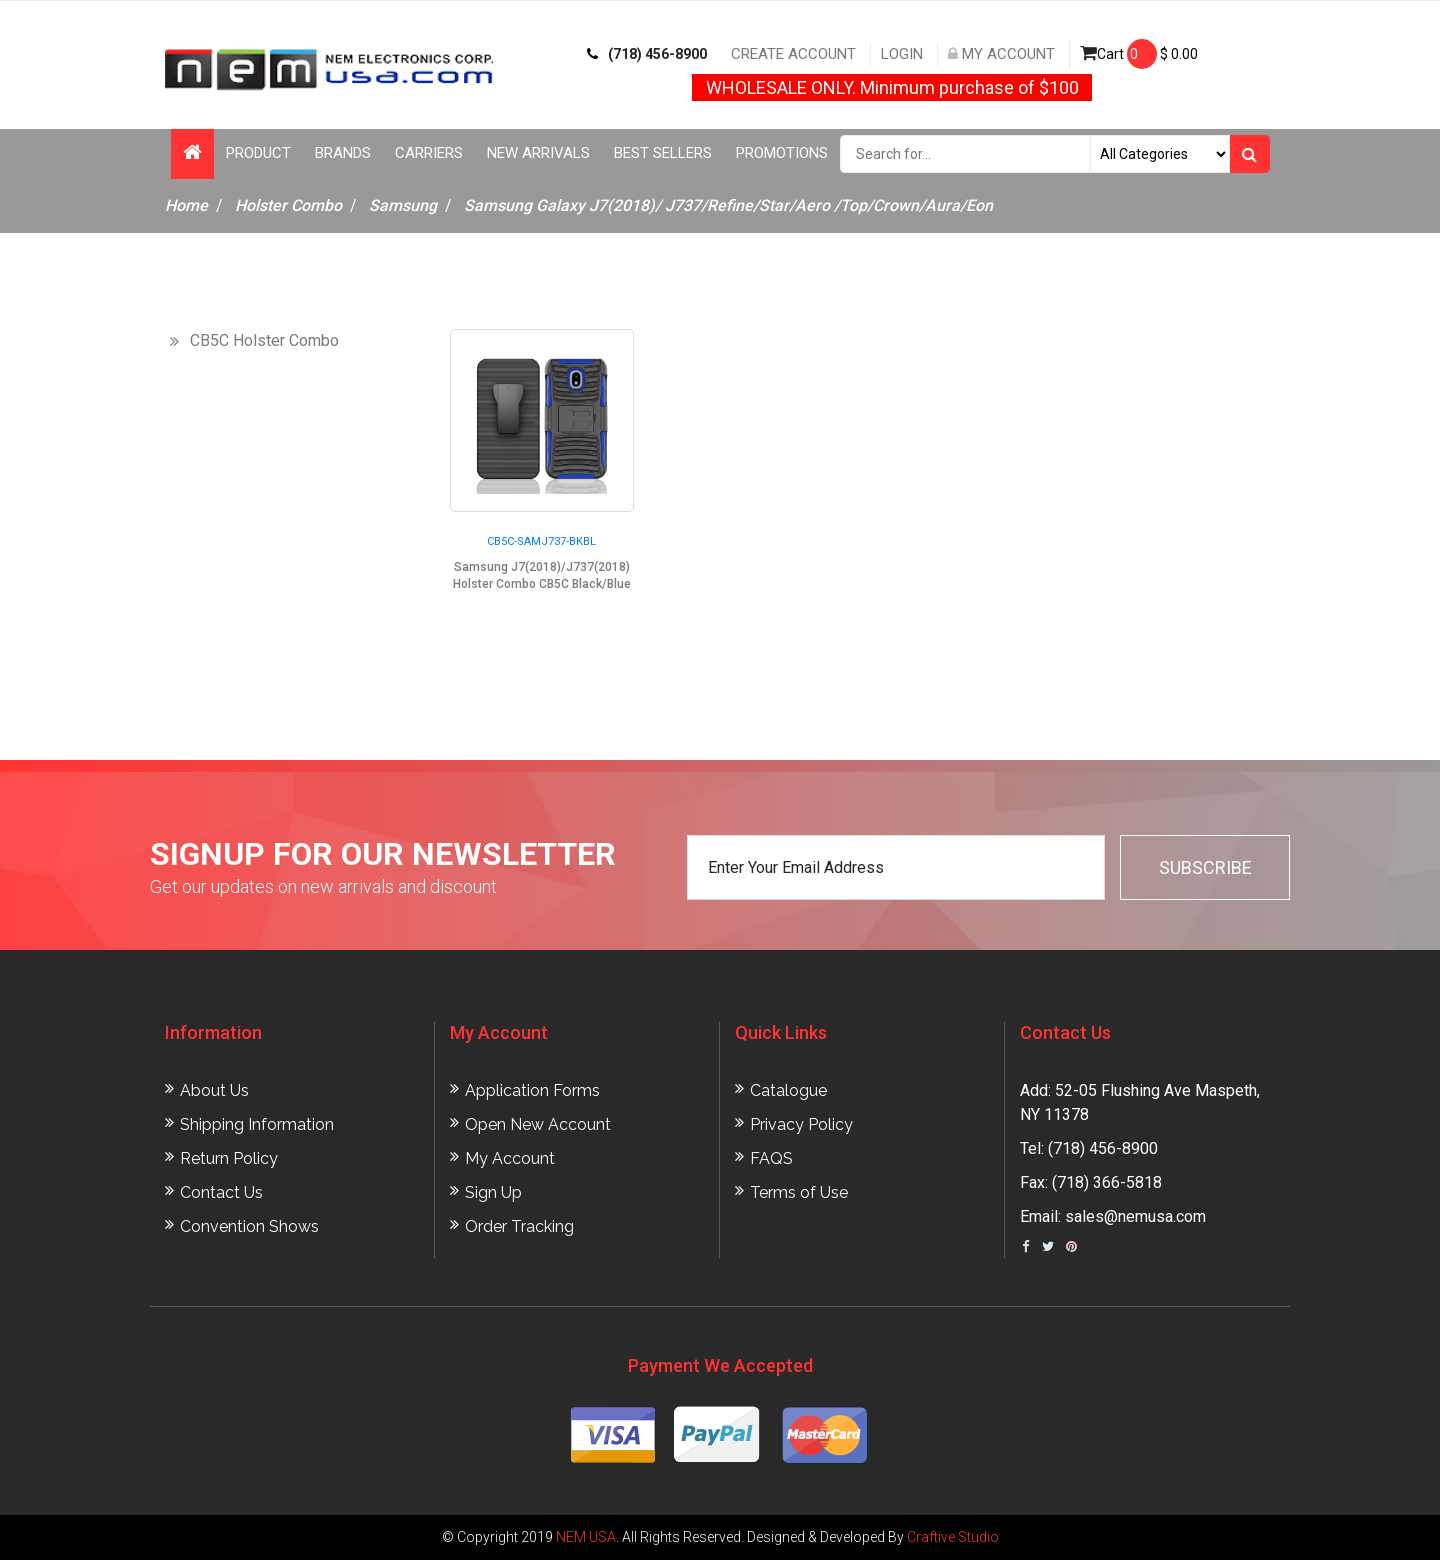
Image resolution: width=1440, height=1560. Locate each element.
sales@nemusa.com (1135, 1216)
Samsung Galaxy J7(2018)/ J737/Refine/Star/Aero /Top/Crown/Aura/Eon (728, 205)
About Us (214, 1090)
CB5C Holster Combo (264, 340)
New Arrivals (538, 153)
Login (902, 54)
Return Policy (229, 1158)
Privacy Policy (801, 1124)
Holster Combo (288, 205)
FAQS (771, 1158)
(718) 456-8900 (647, 54)
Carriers (429, 153)
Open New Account (538, 1124)
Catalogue (788, 1090)
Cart (1139, 54)
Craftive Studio (953, 1537)
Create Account (793, 54)
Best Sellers (663, 153)
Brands (343, 153)
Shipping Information (257, 1124)
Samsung (403, 205)
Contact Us (221, 1192)
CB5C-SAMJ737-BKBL (541, 541)
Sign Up (493, 1192)
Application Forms (532, 1090)
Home (186, 205)
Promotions (782, 153)
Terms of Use (799, 1192)
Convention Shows (249, 1226)
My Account (1001, 54)
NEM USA (586, 1537)
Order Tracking (519, 1226)
